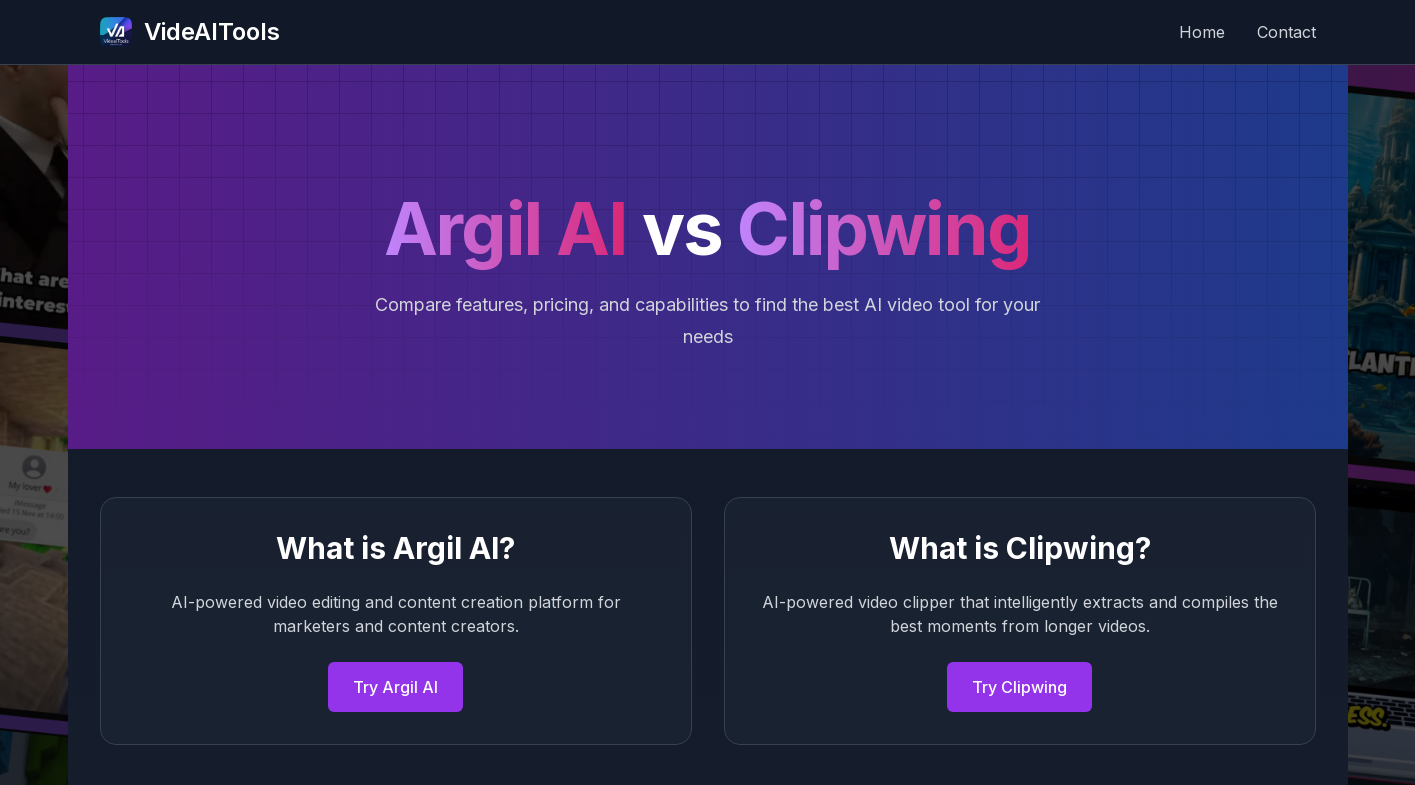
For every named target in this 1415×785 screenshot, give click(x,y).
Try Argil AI (395, 687)
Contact (1286, 32)
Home (1202, 32)
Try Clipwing (1019, 687)
